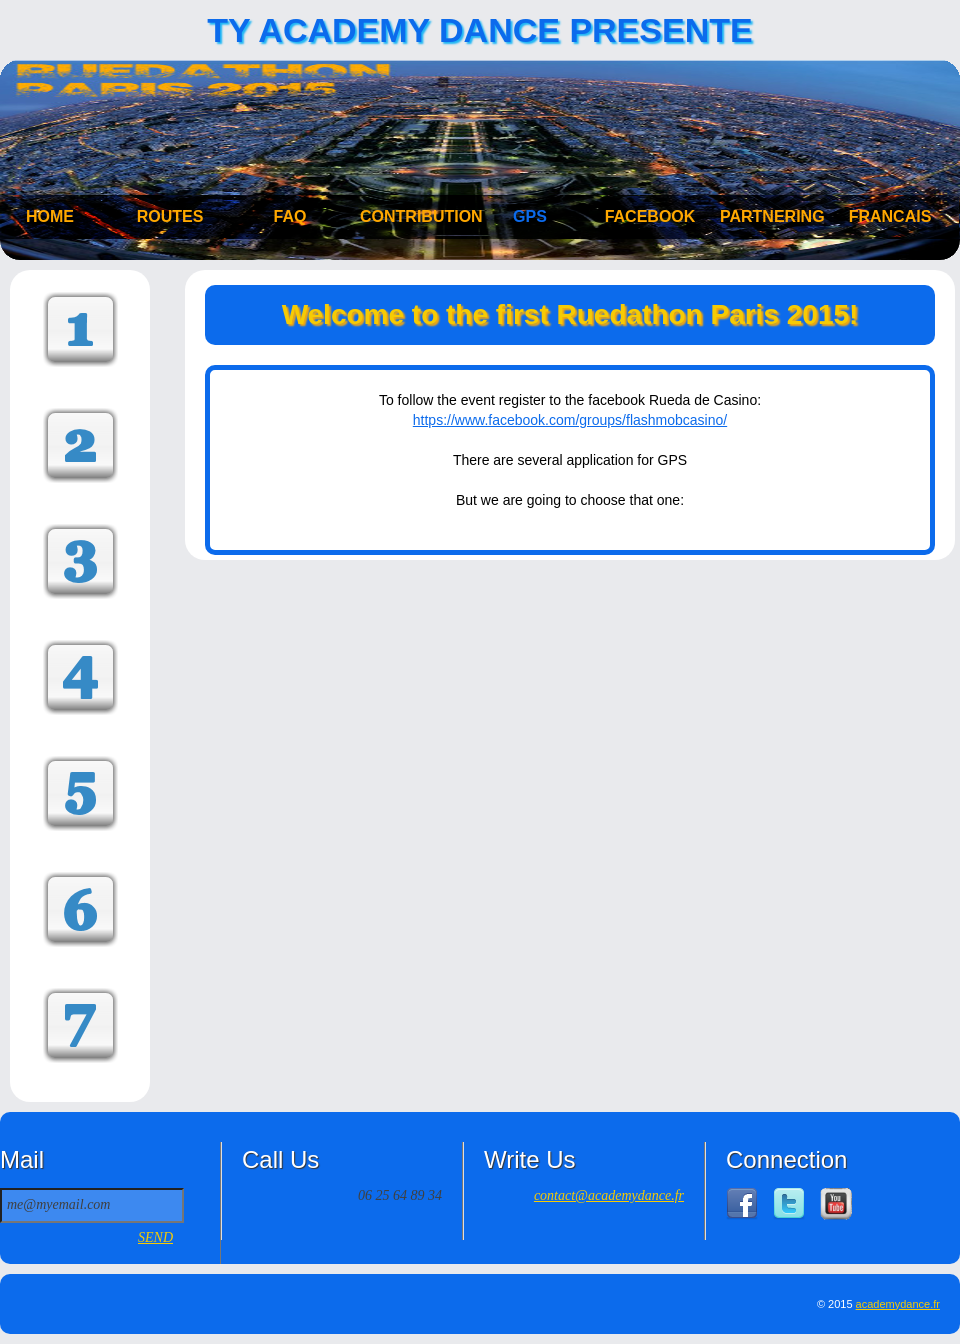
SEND (155, 1237)
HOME (50, 216)
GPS (530, 216)
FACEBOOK (650, 216)
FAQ (290, 216)
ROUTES (170, 216)
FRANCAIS (890, 216)
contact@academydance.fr (609, 1195)
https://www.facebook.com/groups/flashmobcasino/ (570, 420)
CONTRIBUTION (410, 216)
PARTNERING (770, 216)
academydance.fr (898, 1304)
